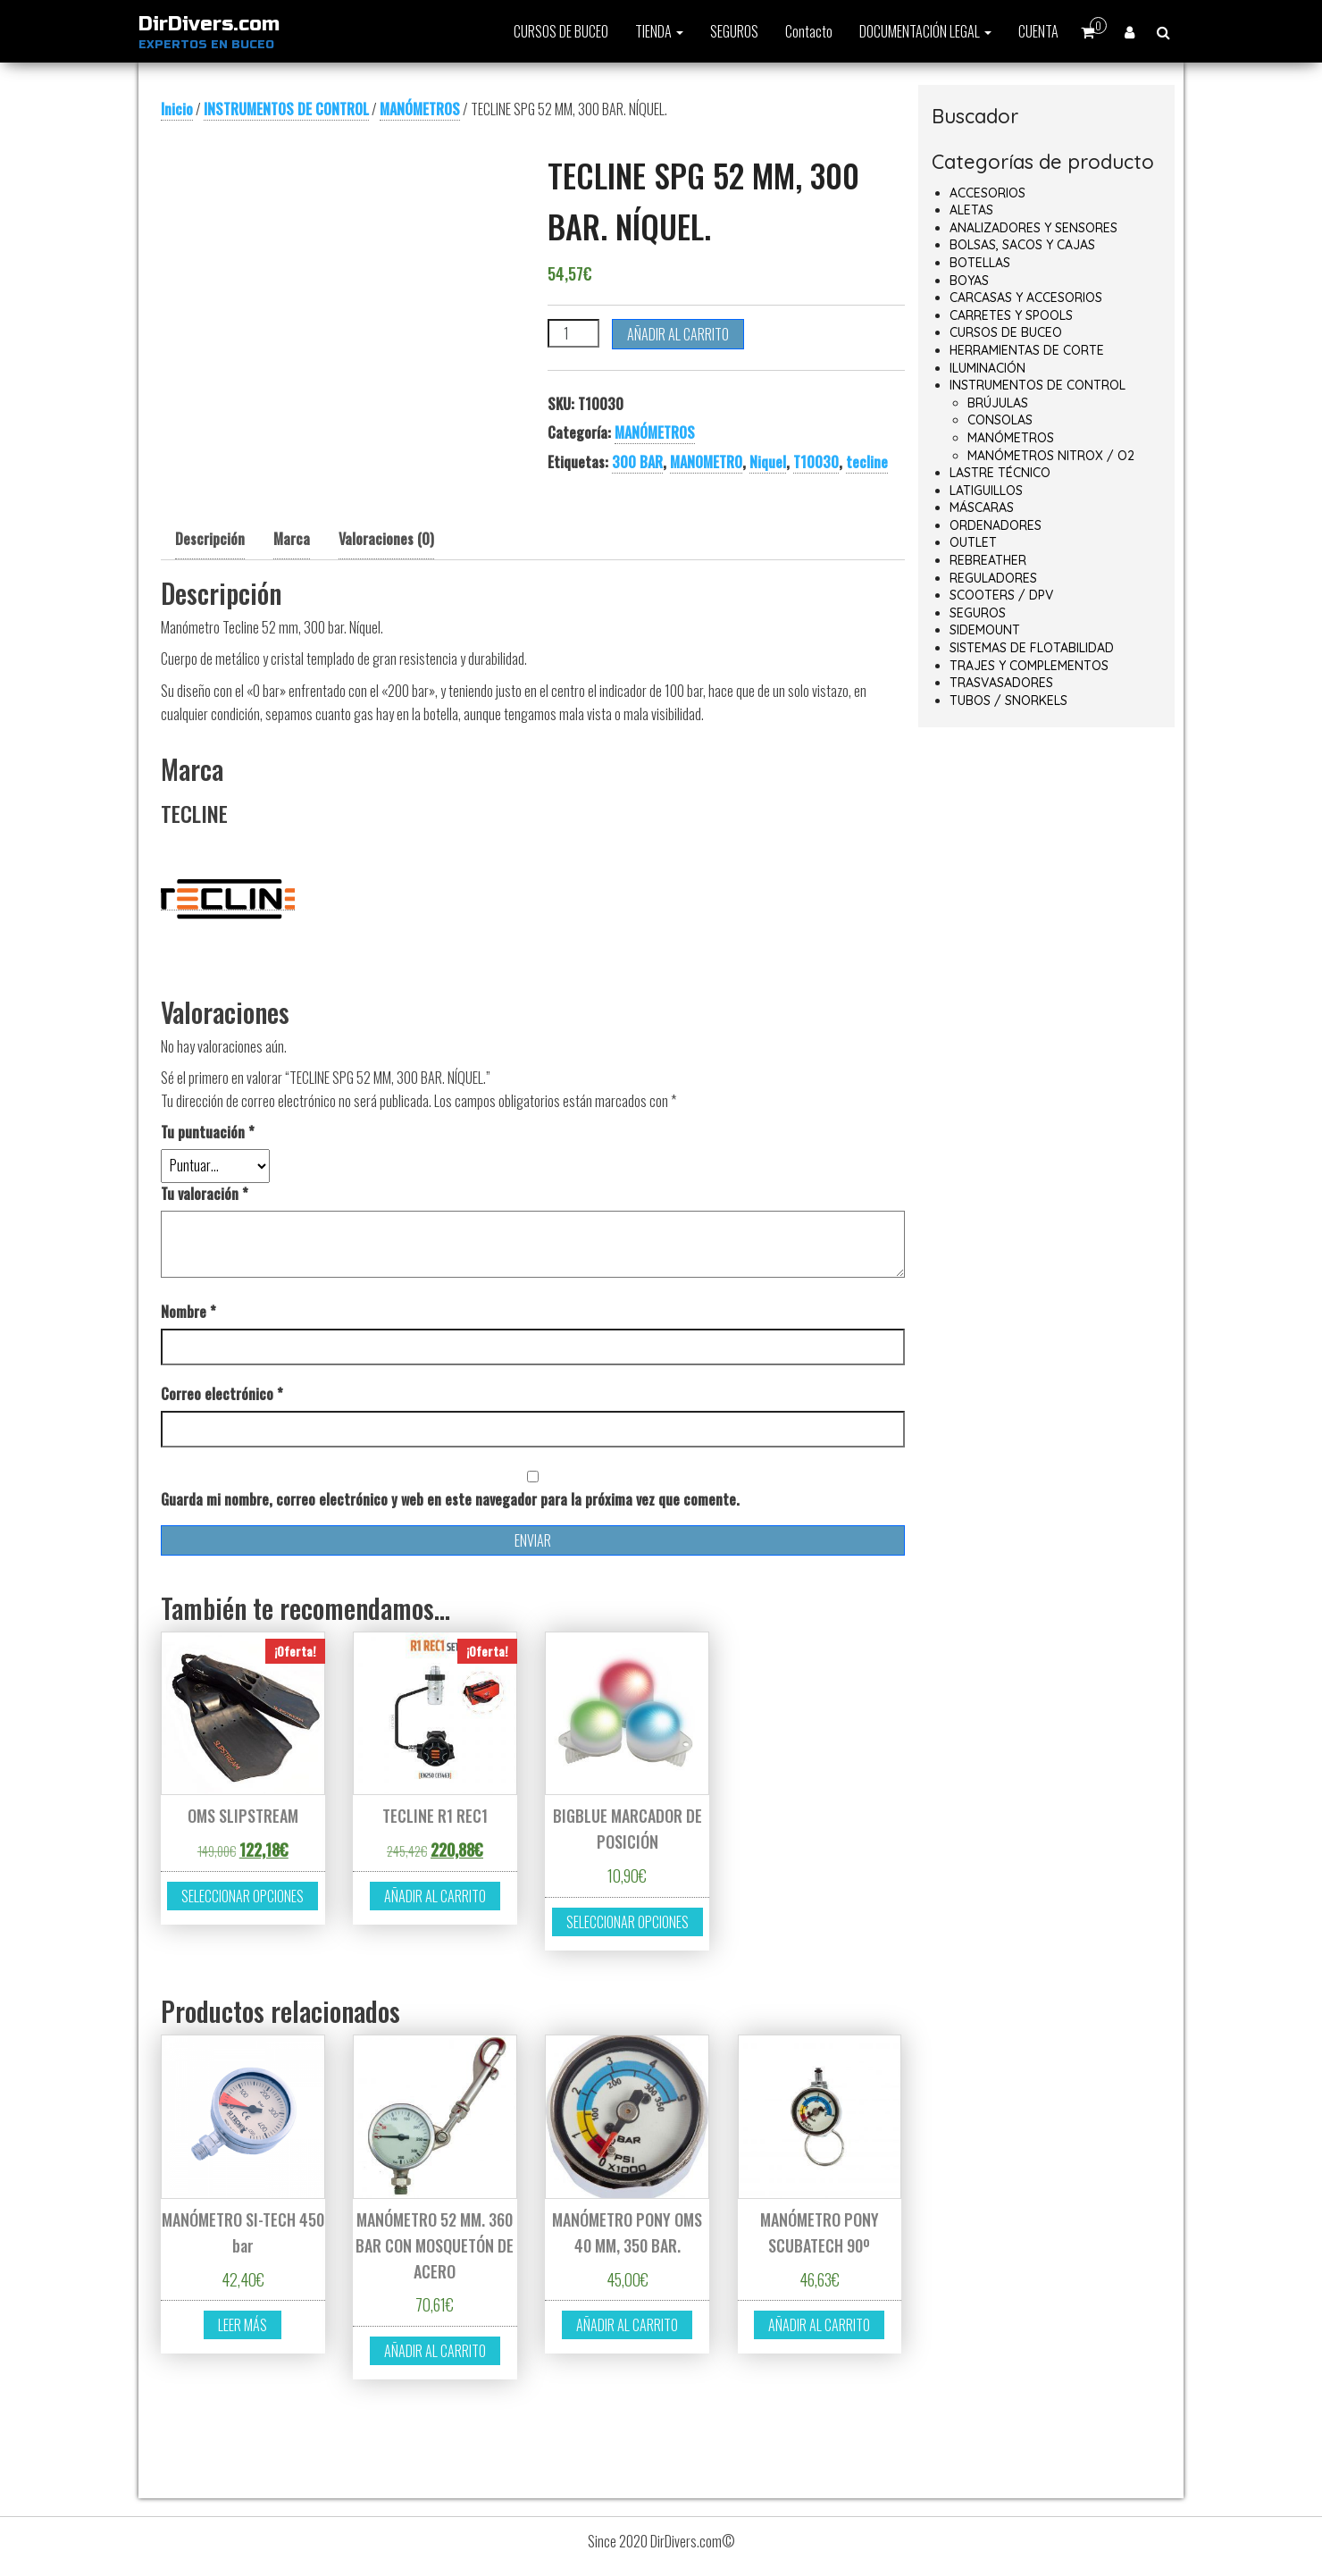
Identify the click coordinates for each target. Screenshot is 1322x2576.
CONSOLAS (1000, 420)
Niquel (767, 462)
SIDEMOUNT (985, 630)
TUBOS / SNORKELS (1008, 700)
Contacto (809, 31)
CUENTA (1038, 31)
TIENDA (659, 31)
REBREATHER (988, 560)
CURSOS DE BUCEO (561, 31)
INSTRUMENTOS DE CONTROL (286, 109)
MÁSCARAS (982, 507)
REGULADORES (993, 578)
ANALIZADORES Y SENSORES (1033, 228)
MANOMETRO (706, 462)
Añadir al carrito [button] (435, 1896)
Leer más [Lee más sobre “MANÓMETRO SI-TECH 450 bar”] (242, 2325)
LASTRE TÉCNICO (1000, 473)
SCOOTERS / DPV (1001, 595)
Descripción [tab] (210, 539)
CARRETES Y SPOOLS (1011, 315)
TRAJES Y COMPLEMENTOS (1029, 666)
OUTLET (973, 542)
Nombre (188, 1311)
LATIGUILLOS (986, 490)
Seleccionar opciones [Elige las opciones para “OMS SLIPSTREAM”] (242, 1896)
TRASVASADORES (1001, 683)
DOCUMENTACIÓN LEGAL (925, 31)
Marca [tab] (291, 539)
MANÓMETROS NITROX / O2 (1050, 456)
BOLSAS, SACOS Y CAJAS (1022, 245)
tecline (867, 462)
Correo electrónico (222, 1394)
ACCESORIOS (987, 193)
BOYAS (969, 281)
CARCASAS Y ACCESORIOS (1026, 297)
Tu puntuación (208, 1132)
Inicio (177, 109)
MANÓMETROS (420, 109)
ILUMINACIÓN (987, 368)
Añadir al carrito (678, 334)
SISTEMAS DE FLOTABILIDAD (1032, 648)
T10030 (816, 462)
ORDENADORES (996, 525)
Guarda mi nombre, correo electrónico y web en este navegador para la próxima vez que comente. (450, 1499)
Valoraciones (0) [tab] (386, 539)
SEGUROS (734, 31)
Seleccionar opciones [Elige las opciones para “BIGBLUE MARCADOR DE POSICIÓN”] (627, 1922)
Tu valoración (204, 1193)
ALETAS (971, 210)
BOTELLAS (980, 263)
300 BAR (637, 462)
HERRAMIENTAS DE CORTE (1027, 350)
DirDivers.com (209, 24)
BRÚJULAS (997, 403)
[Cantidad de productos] (573, 333)
